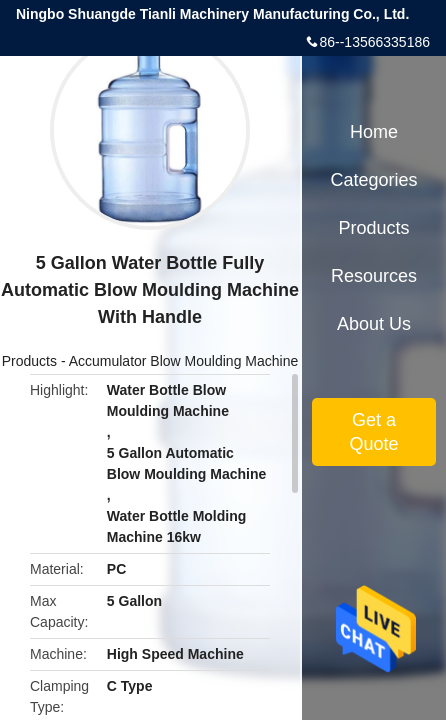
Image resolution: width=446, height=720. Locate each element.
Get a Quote (373, 432)
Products (29, 361)
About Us (374, 324)
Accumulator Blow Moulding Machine (184, 361)
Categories (373, 180)
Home (374, 132)
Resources (374, 276)
